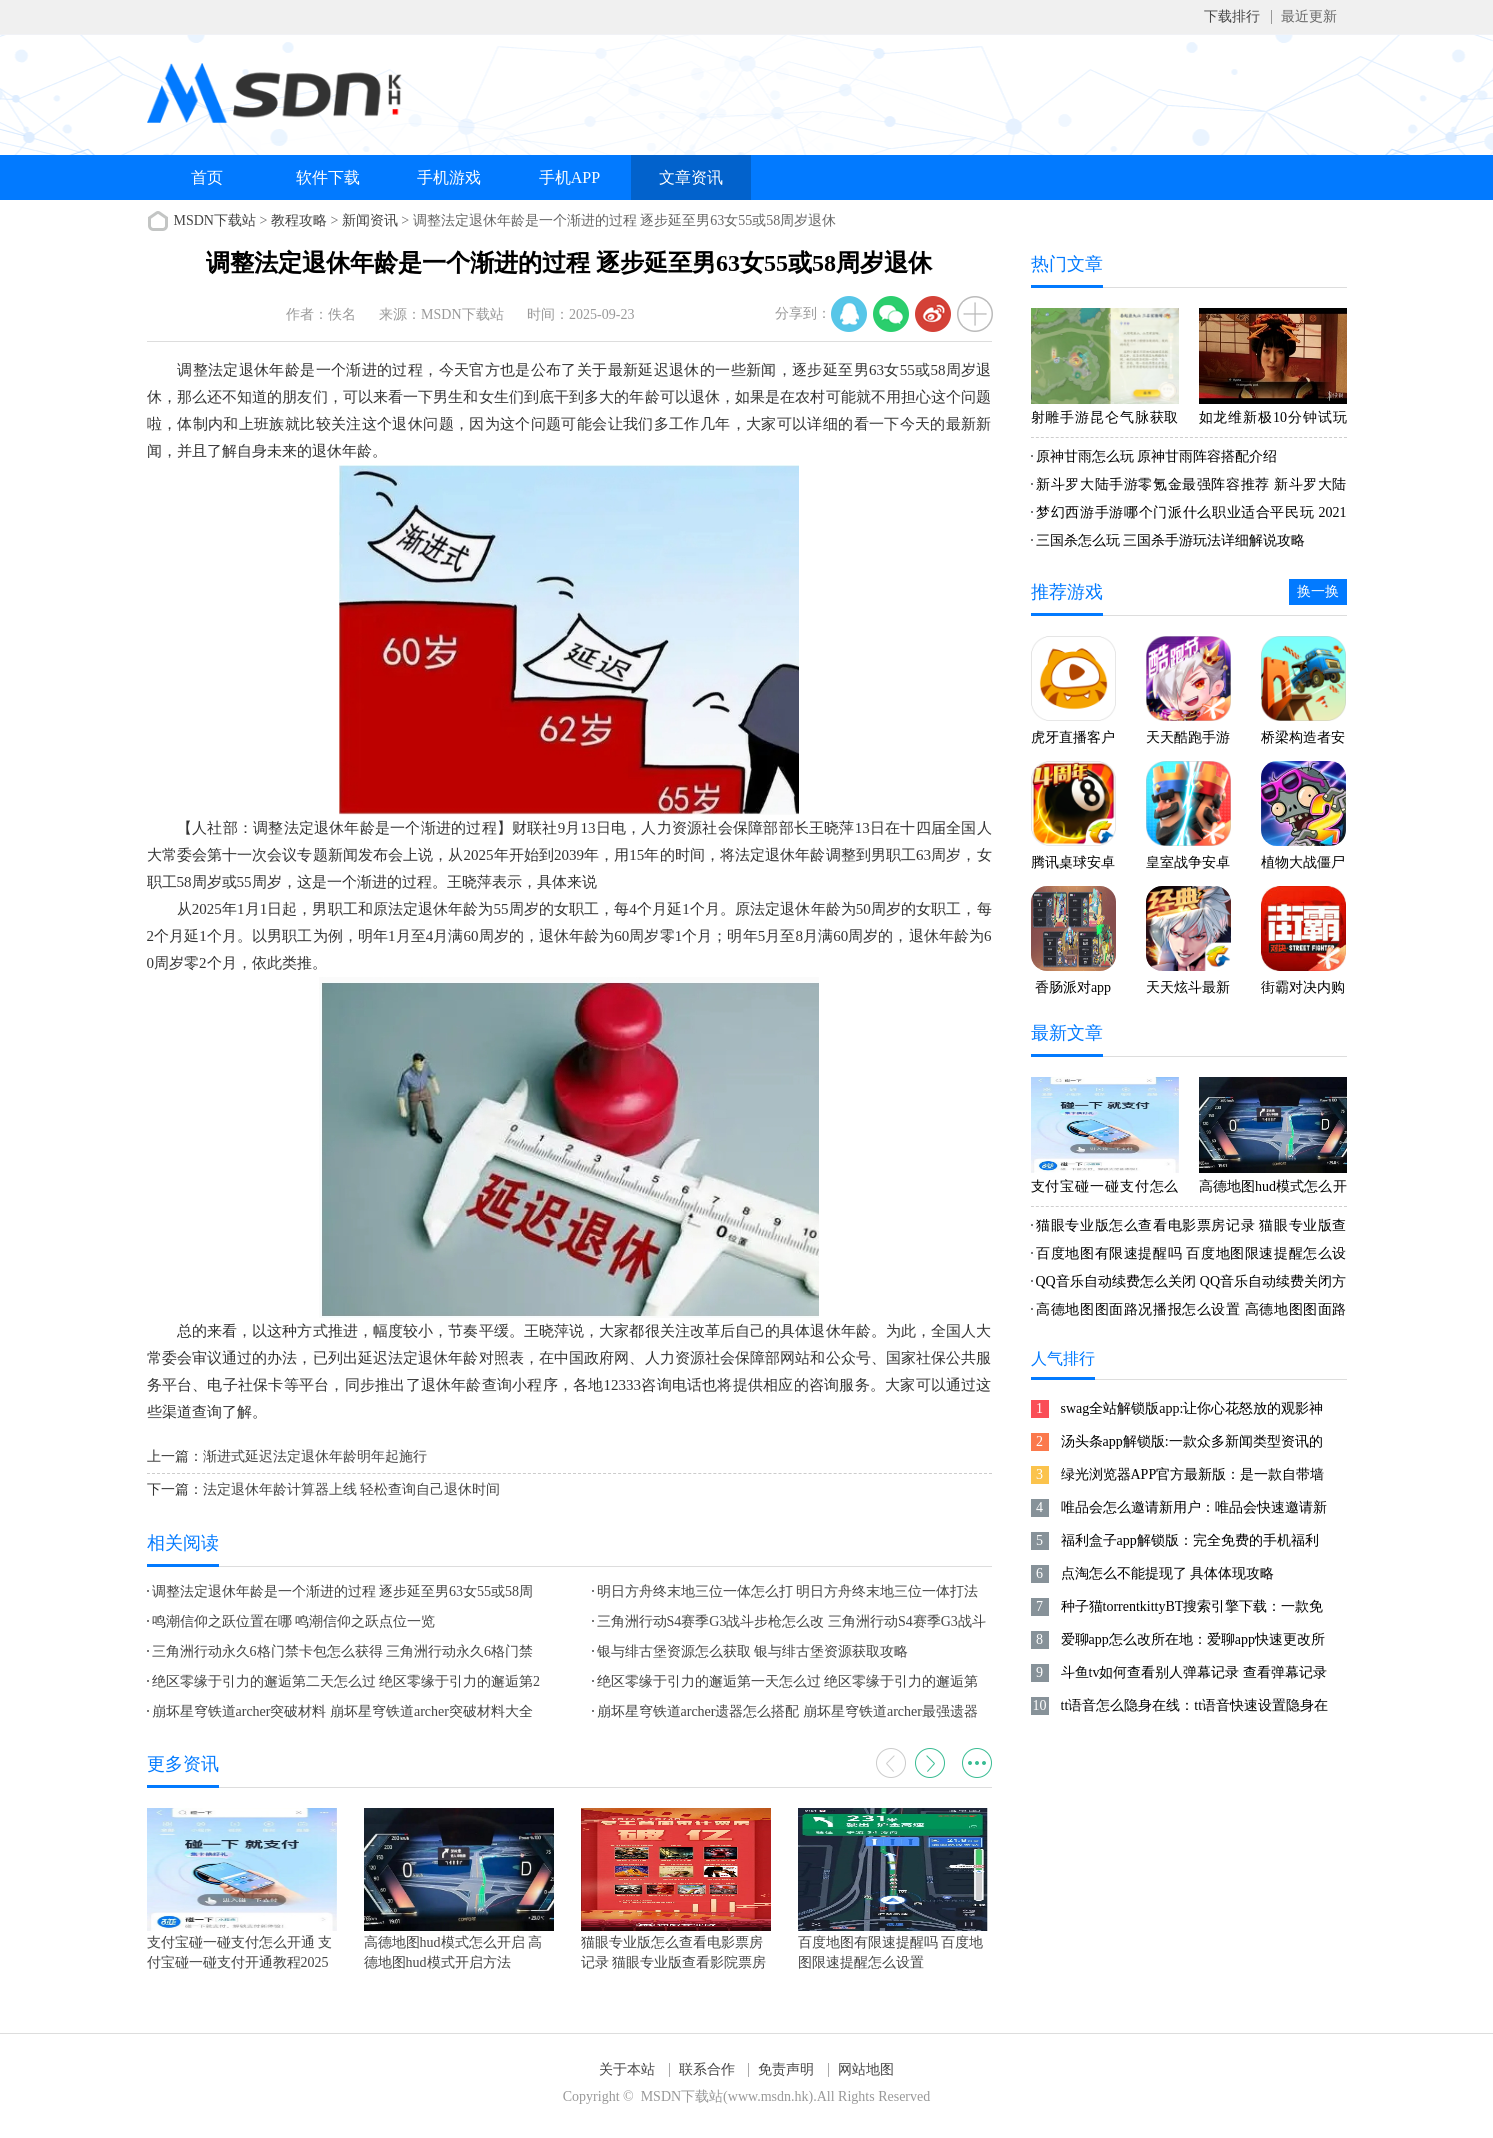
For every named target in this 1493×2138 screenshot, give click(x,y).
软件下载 (328, 177)
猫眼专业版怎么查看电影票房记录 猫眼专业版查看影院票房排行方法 (1189, 1229)
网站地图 (866, 2069)
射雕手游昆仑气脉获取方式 (1105, 421)
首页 (207, 177)
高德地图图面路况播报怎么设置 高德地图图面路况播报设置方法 (1189, 1313)
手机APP (569, 177)
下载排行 (1232, 16)
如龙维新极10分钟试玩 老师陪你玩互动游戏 (1273, 421)
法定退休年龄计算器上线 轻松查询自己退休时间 (352, 1489)
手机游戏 (449, 177)
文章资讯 (691, 177)
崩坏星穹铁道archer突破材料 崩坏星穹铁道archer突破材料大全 (342, 1711)
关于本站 (627, 2069)
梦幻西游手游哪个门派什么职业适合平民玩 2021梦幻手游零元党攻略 (1189, 516)
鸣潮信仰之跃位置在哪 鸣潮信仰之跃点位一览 (294, 1621)
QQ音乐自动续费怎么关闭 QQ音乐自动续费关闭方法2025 (1189, 1285)
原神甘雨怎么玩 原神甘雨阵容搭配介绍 (1157, 456)
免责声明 (786, 2069)
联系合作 (707, 2069)
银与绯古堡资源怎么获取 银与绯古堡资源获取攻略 (753, 1651)
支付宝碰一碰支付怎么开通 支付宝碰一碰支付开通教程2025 (1105, 1190)
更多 (977, 1763)
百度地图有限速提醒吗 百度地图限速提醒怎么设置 (1189, 1257)
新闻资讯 (370, 220)
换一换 (1318, 591)
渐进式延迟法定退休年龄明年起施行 (315, 1456)
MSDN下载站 (215, 220)
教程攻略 (299, 220)
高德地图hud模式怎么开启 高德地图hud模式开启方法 (1273, 1190)
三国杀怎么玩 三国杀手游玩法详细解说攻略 (1171, 540)
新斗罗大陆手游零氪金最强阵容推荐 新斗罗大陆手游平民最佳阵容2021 (1189, 488)
